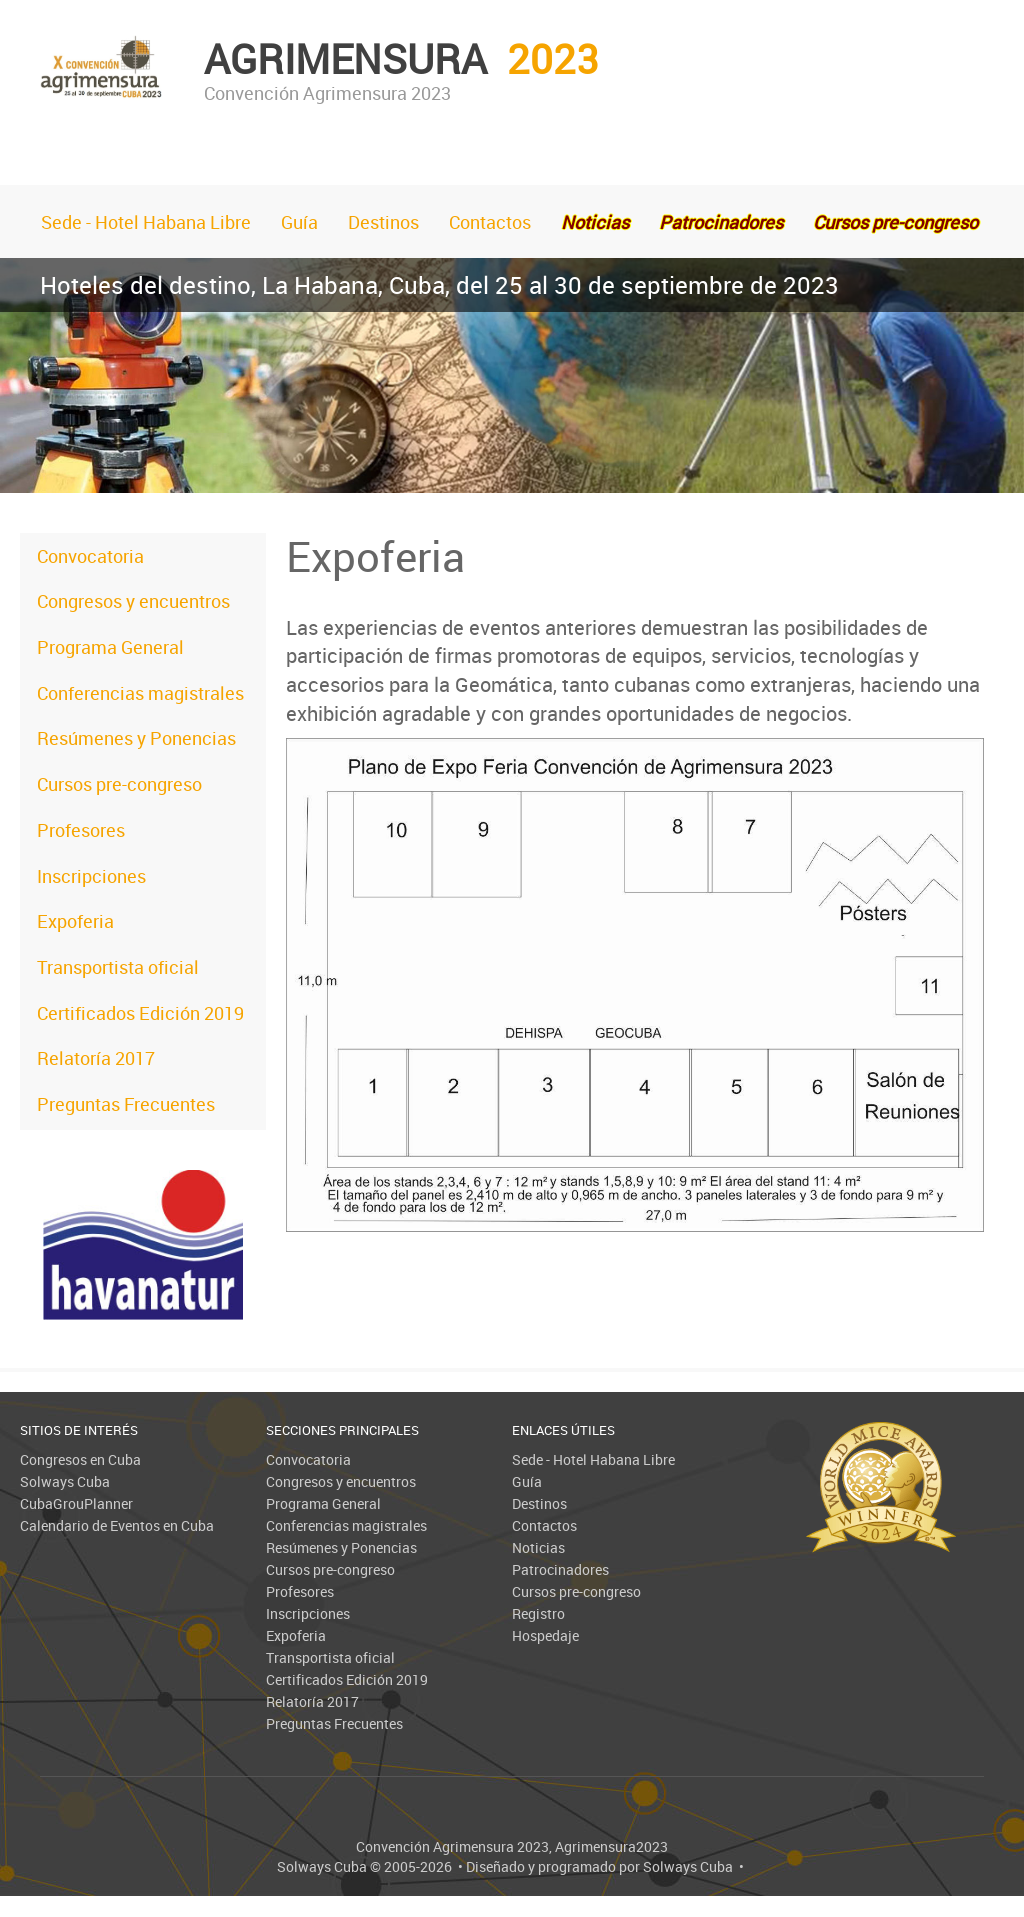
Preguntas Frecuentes (126, 1104)
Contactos (490, 222)
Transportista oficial (118, 967)
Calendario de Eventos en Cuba (117, 1525)
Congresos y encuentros (133, 601)
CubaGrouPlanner (76, 1503)
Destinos (383, 222)
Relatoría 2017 (96, 1058)
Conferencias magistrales (140, 693)
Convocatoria (90, 556)
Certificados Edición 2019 (140, 1013)
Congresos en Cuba (80, 1459)
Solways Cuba (65, 1481)
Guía (299, 222)
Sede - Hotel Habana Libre (146, 222)
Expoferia (75, 921)
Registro (538, 1613)
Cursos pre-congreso (119, 784)
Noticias (538, 1547)
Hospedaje (545, 1635)
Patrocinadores (560, 1569)
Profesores (81, 830)
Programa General (110, 647)
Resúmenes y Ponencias (136, 738)
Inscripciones (91, 876)
